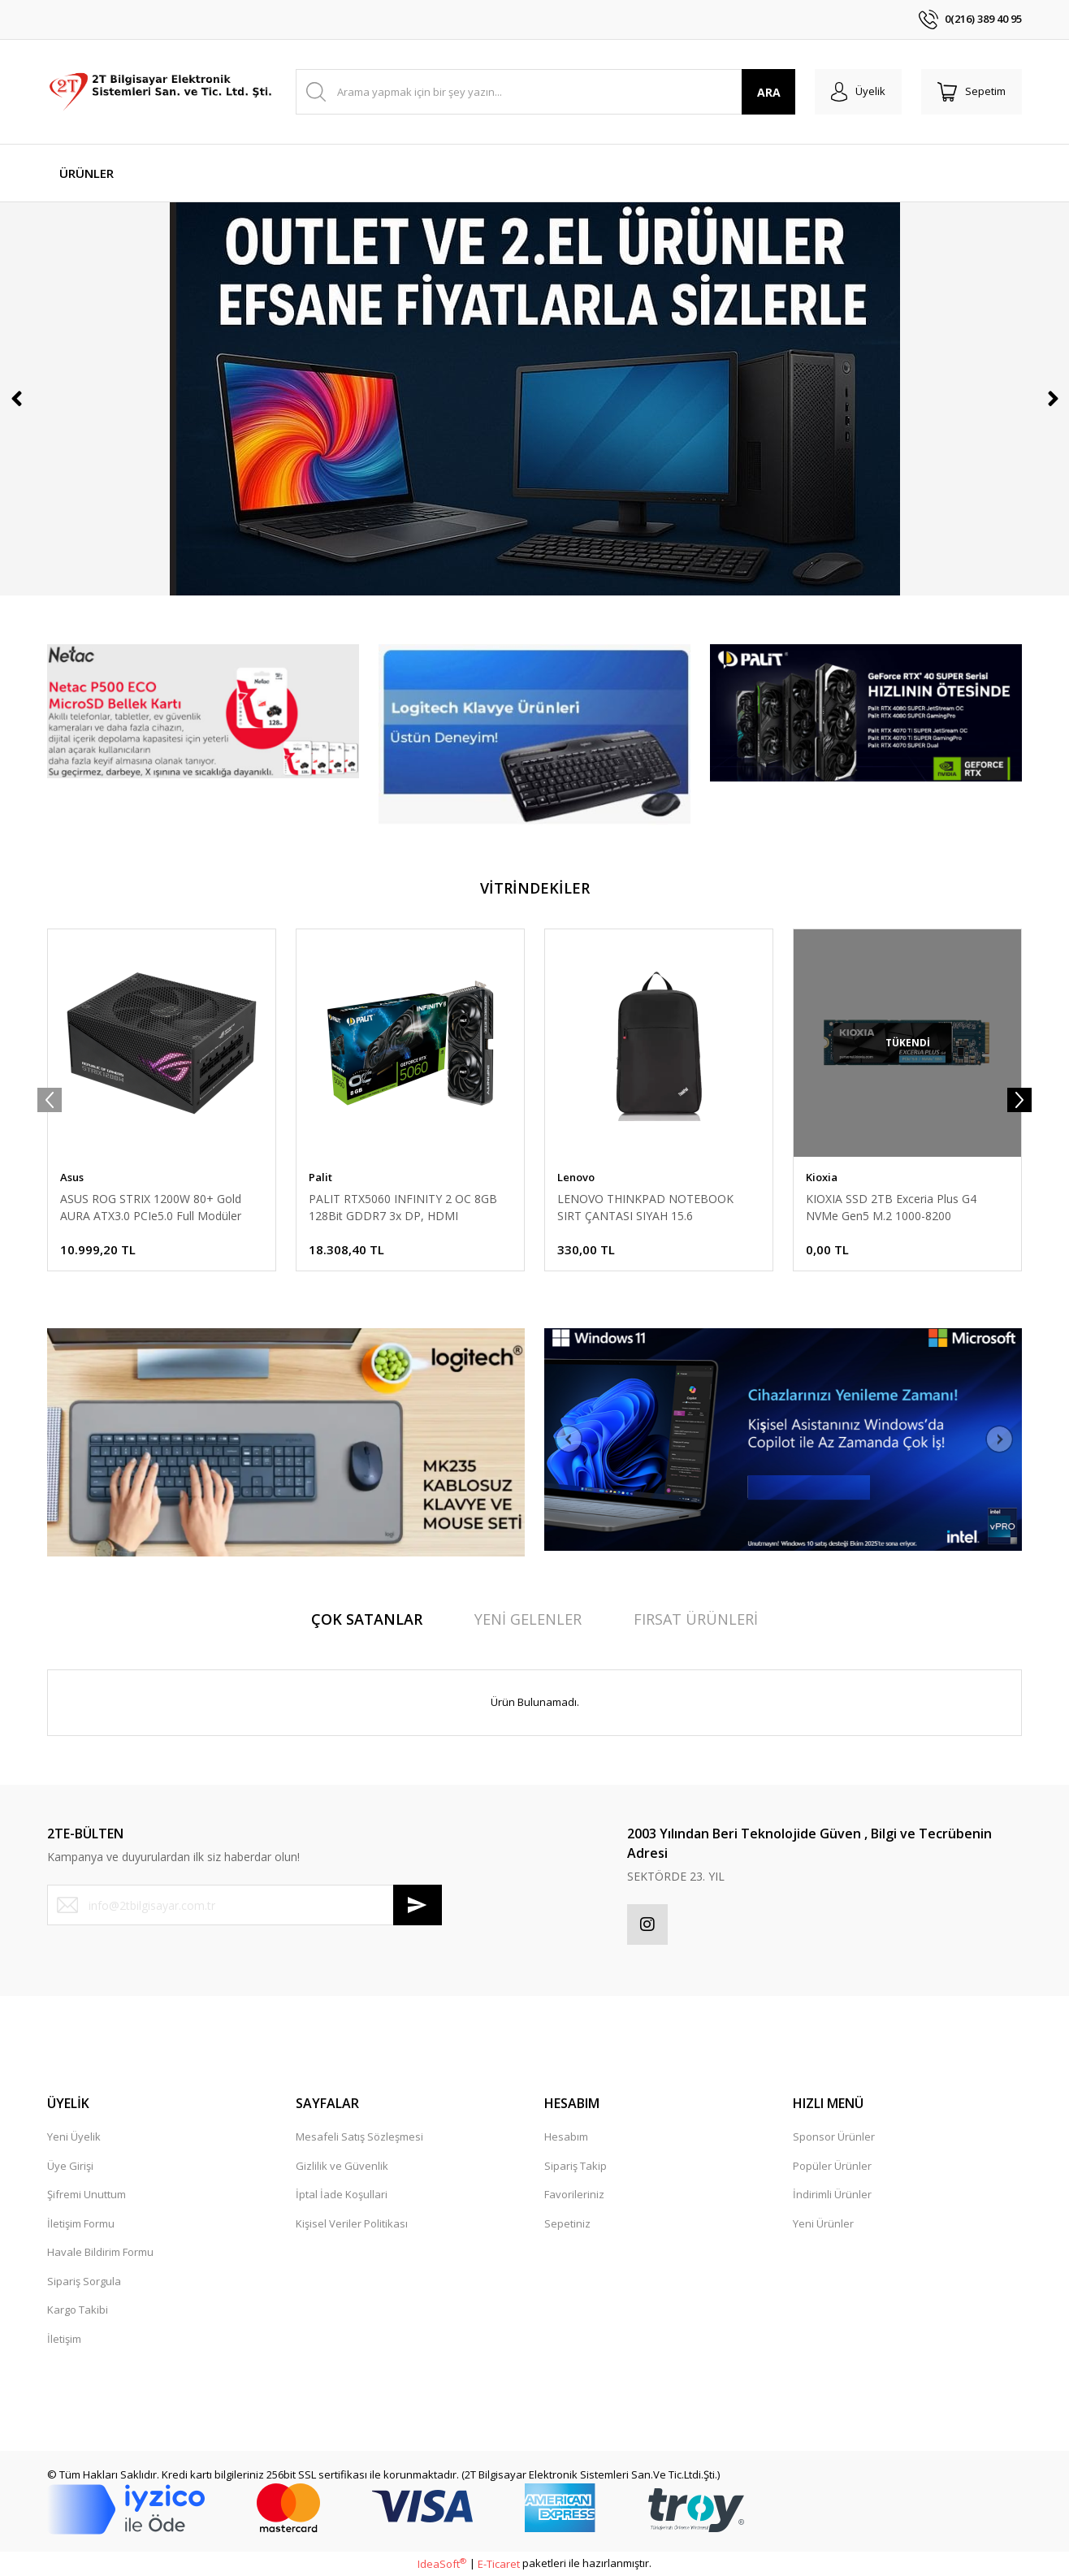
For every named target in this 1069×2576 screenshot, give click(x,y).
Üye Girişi (70, 2165)
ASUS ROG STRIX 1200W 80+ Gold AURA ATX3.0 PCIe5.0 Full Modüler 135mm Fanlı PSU (150, 1207)
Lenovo (576, 1177)
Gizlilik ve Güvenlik (342, 2165)
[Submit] (417, 1905)
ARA (769, 92)
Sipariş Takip (575, 2165)
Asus (72, 1177)
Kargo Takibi (77, 2309)
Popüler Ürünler (832, 2165)
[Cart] (971, 92)
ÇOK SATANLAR (366, 1619)
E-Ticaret (499, 2564)
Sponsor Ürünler (834, 2136)
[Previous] (16, 399)
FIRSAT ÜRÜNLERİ (696, 1619)
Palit (320, 1177)
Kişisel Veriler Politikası (352, 2223)
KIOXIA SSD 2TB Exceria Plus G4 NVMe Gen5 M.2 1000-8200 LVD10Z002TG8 (891, 1207)
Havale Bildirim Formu (100, 2252)
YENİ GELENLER (528, 1619)
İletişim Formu (81, 2223)
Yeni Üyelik (74, 2136)
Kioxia (821, 1177)
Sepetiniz (567, 2223)
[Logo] (161, 91)
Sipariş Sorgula (84, 2281)
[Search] (545, 92)
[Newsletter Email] (244, 1905)
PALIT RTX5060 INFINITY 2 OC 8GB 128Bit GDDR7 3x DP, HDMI (403, 1207)
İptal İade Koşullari (341, 2194)
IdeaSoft (442, 2564)
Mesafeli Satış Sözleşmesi (359, 2136)
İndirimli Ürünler (832, 2194)
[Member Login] (858, 92)
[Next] (1053, 399)
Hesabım (566, 2136)
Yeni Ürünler (823, 2223)
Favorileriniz (574, 2194)
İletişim (64, 2338)
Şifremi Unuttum (86, 2194)
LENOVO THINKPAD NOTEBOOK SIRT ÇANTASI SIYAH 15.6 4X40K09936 (645, 1207)
